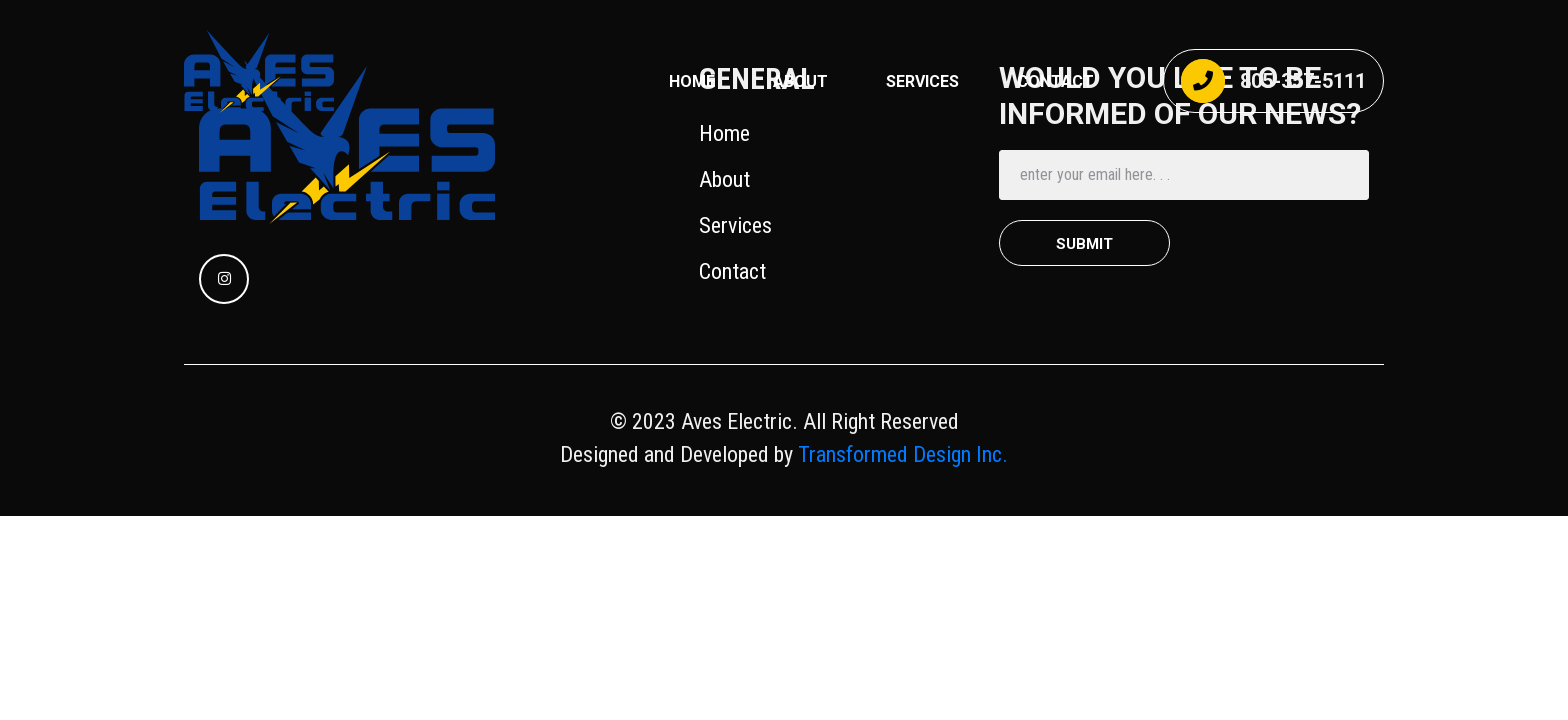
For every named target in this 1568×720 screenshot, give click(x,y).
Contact (732, 271)
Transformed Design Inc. (900, 454)
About (800, 81)
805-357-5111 (1273, 81)
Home (692, 81)
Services (735, 225)
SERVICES (922, 81)
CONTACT (1055, 81)
